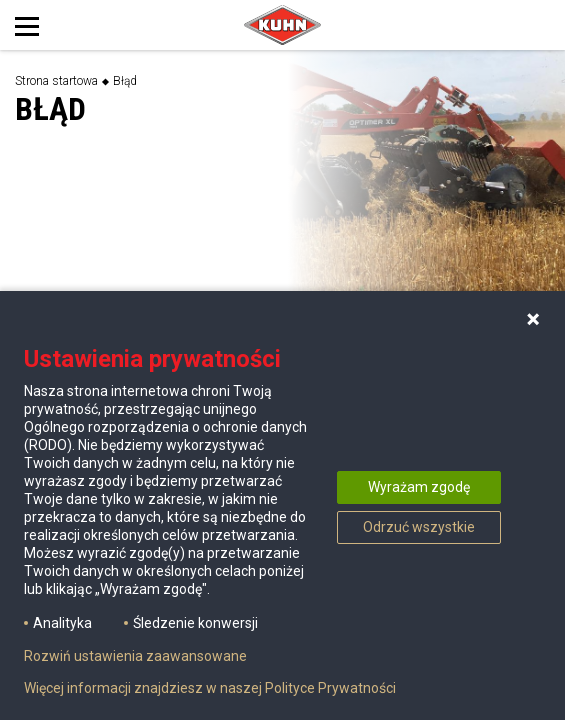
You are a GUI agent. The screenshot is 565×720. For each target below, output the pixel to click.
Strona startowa (56, 81)
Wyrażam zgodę (419, 487)
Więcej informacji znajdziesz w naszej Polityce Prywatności (210, 688)
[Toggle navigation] (48, 25)
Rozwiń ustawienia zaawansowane (135, 656)
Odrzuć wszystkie (419, 527)
